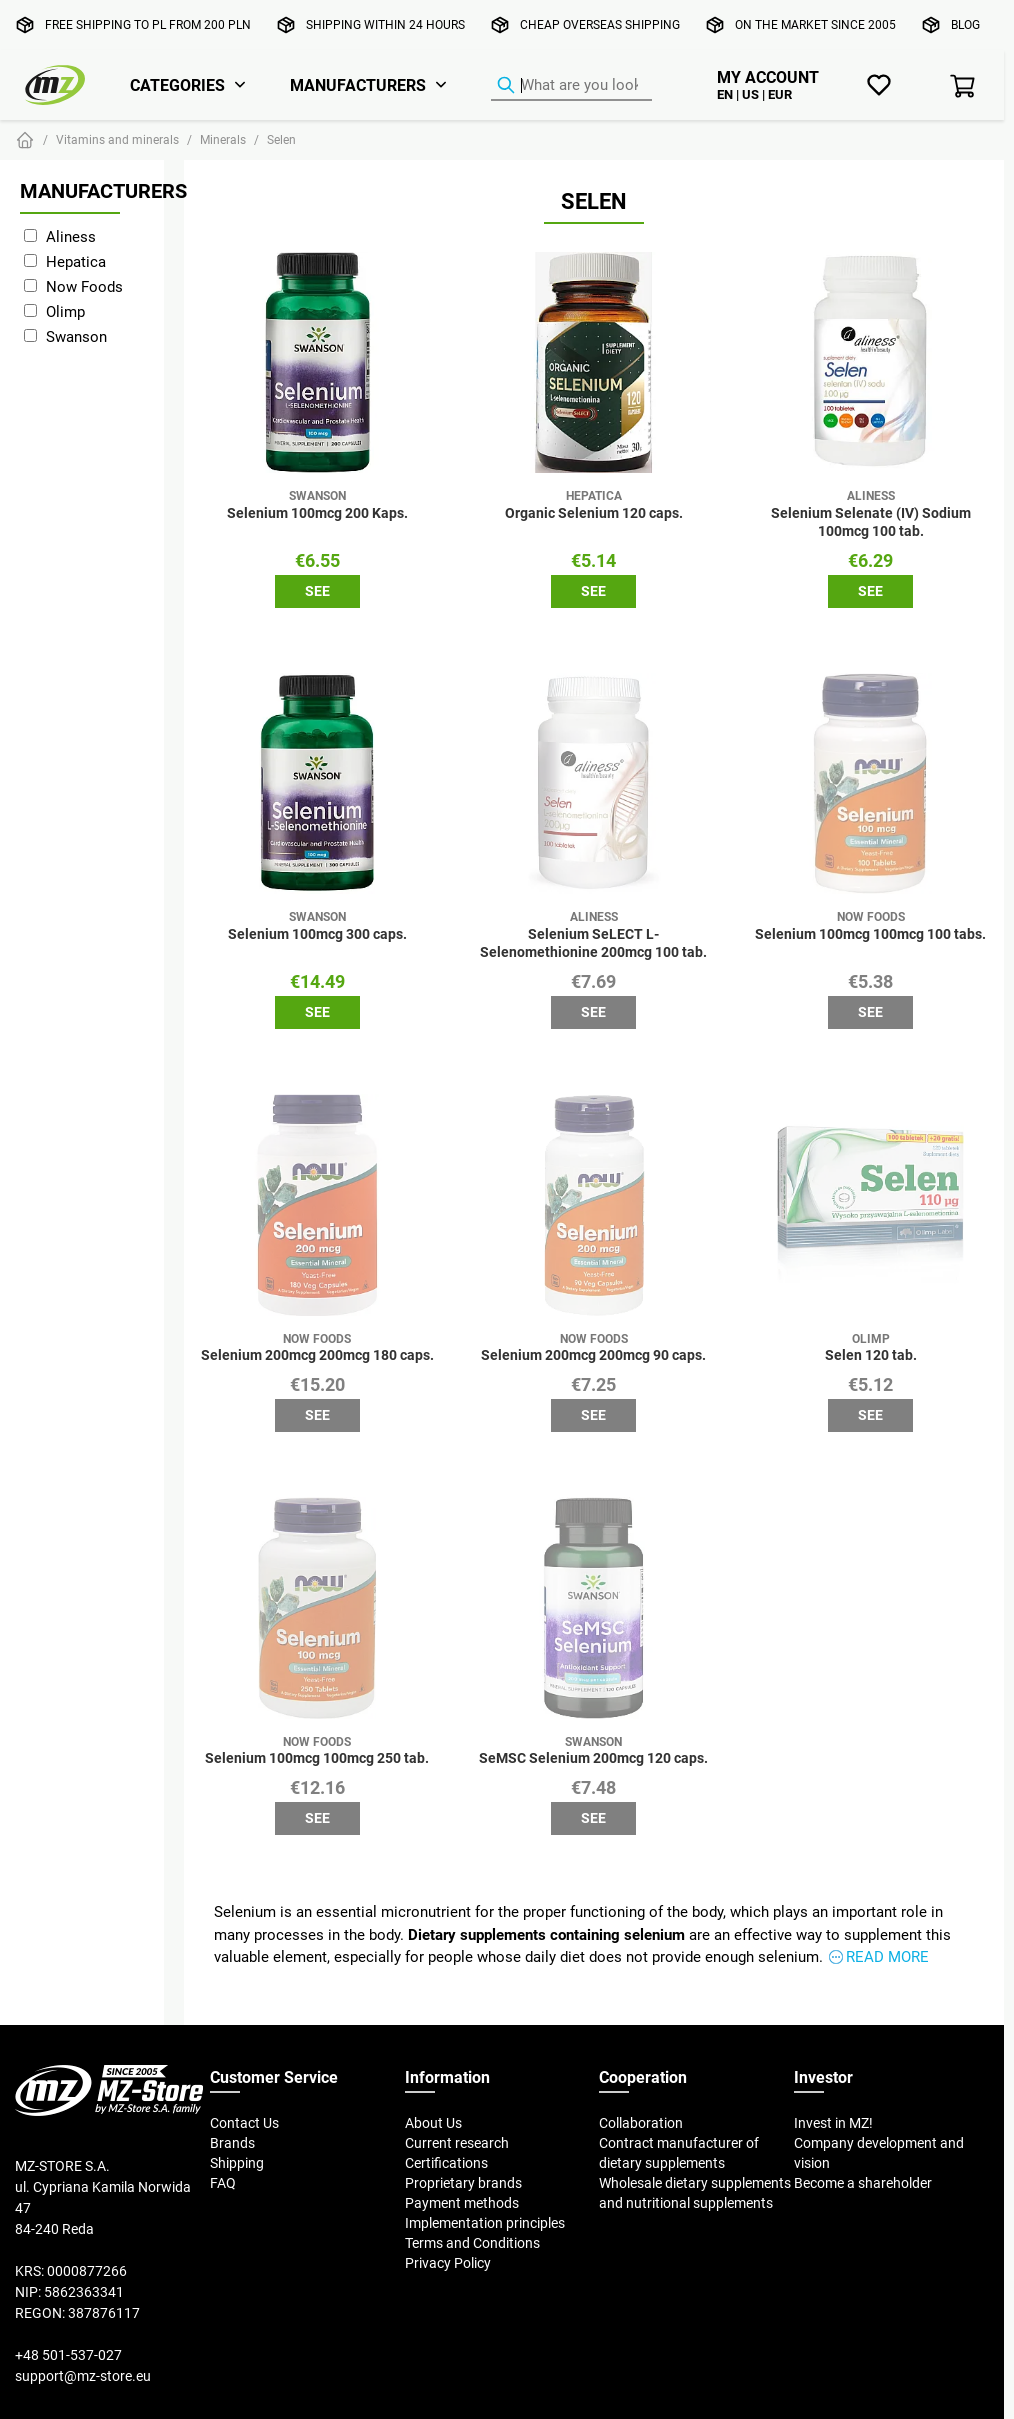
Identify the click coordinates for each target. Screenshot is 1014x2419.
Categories (177, 85)
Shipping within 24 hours (385, 24)
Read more (887, 1956)
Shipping (237, 2163)
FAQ (223, 2183)
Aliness (71, 236)
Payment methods (462, 2203)
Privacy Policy (448, 2263)
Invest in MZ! (833, 2123)
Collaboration (641, 2123)
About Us (433, 2123)
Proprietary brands (463, 2183)
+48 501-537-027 (68, 2355)
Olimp (65, 311)
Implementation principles (485, 2223)
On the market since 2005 (815, 24)
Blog (965, 24)
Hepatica (76, 261)
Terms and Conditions (472, 2243)
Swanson (76, 336)
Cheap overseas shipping (600, 24)
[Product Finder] (571, 86)
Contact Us (244, 2123)
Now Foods (84, 286)
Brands (232, 2143)
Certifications (446, 2163)
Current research (457, 2143)
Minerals (223, 139)
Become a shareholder (863, 2183)
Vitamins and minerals (117, 139)
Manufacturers (358, 85)
